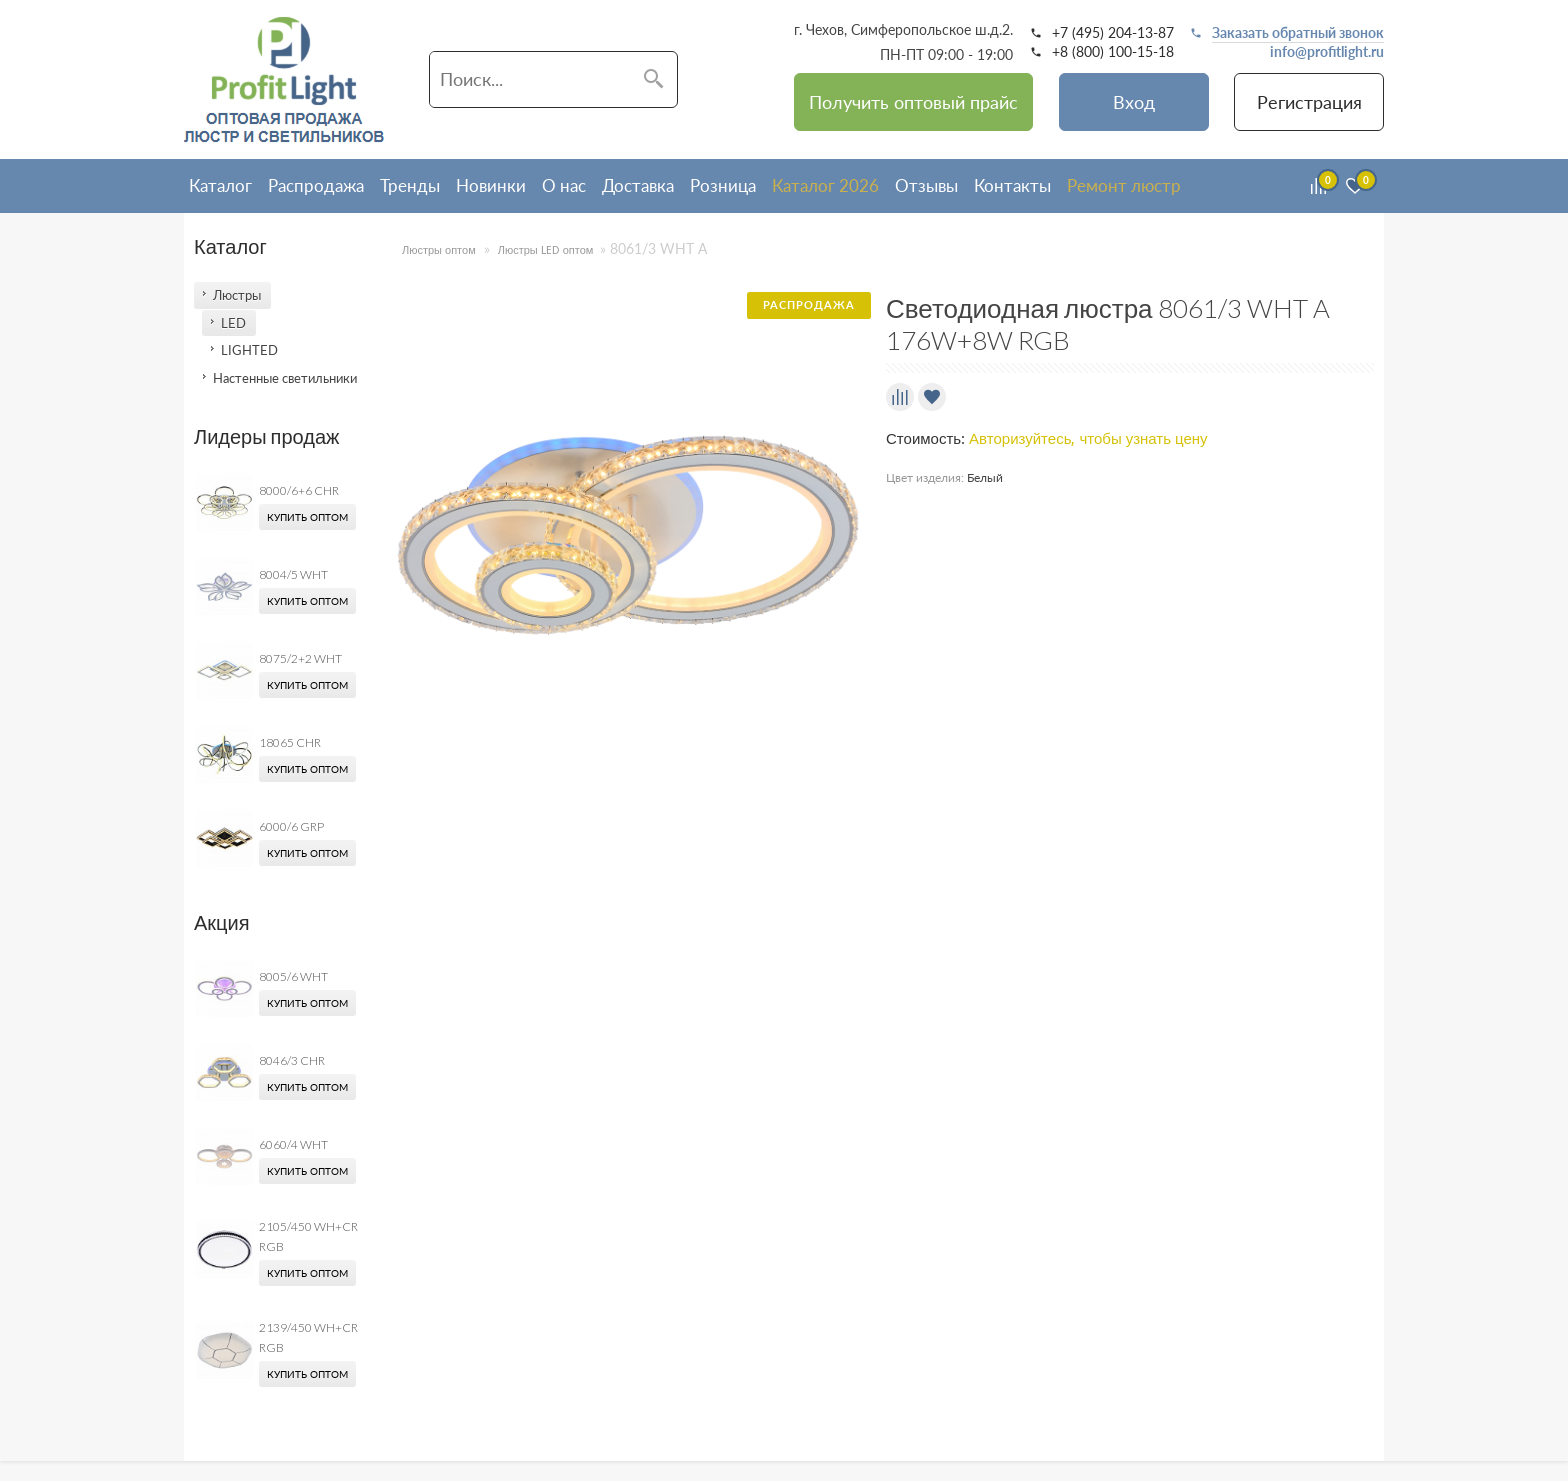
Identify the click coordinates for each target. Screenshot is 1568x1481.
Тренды (410, 185)
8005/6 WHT (293, 976)
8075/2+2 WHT (300, 658)
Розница (723, 185)
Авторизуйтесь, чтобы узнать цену (1088, 439)
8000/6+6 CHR (299, 490)
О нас (564, 185)
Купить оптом (307, 517)
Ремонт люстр (1124, 185)
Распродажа (316, 185)
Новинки (491, 185)
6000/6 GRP (291, 826)
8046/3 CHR (292, 1060)
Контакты (1012, 185)
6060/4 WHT (293, 1144)
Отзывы (926, 185)
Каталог (220, 185)
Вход (1134, 102)
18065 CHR (290, 742)
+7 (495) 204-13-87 (1113, 33)
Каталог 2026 (825, 185)
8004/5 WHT (293, 574)
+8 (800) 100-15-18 (1113, 52)
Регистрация (1309, 102)
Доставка (638, 185)
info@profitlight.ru (1327, 52)
